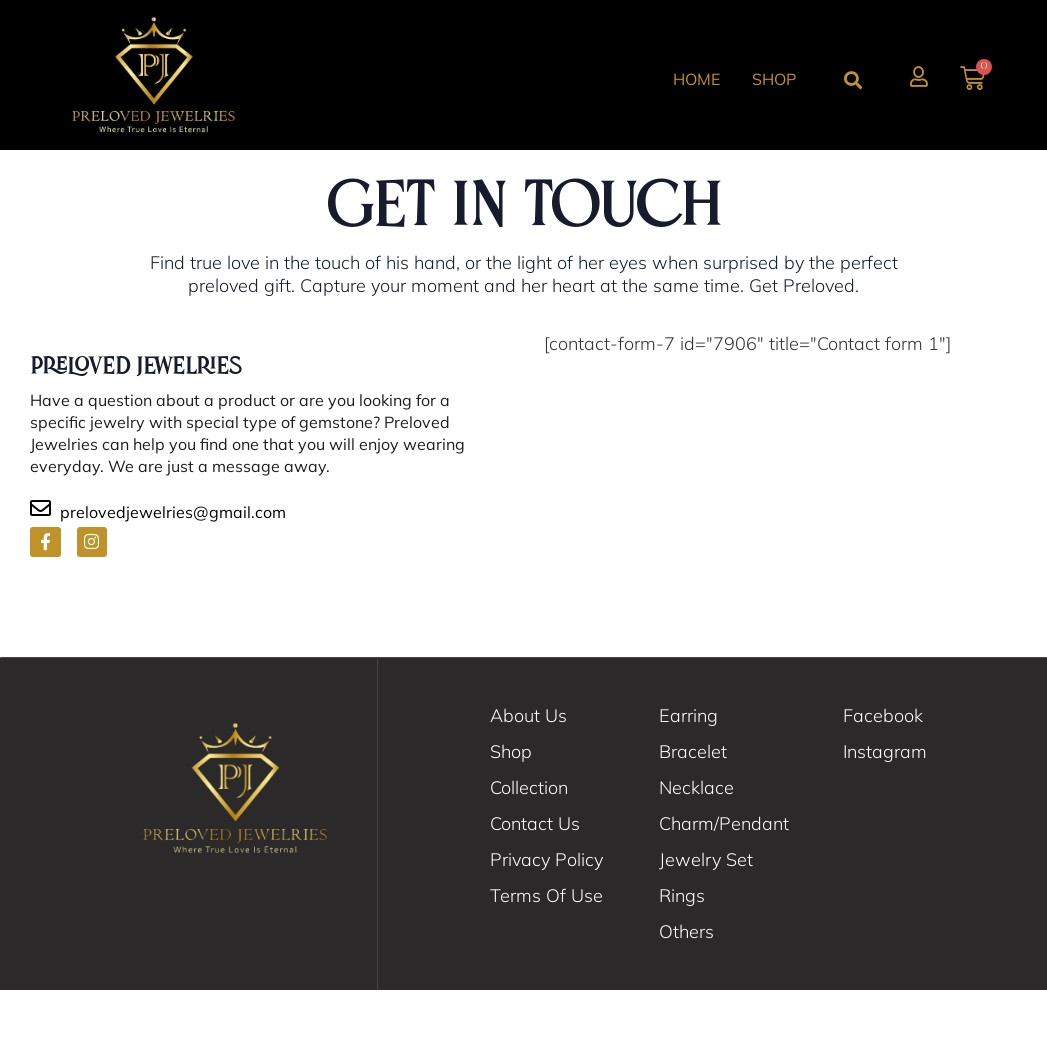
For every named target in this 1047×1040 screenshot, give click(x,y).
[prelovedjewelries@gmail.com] (40, 558)
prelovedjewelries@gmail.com (173, 562)
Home (696, 79)
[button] (853, 79)
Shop (774, 79)
